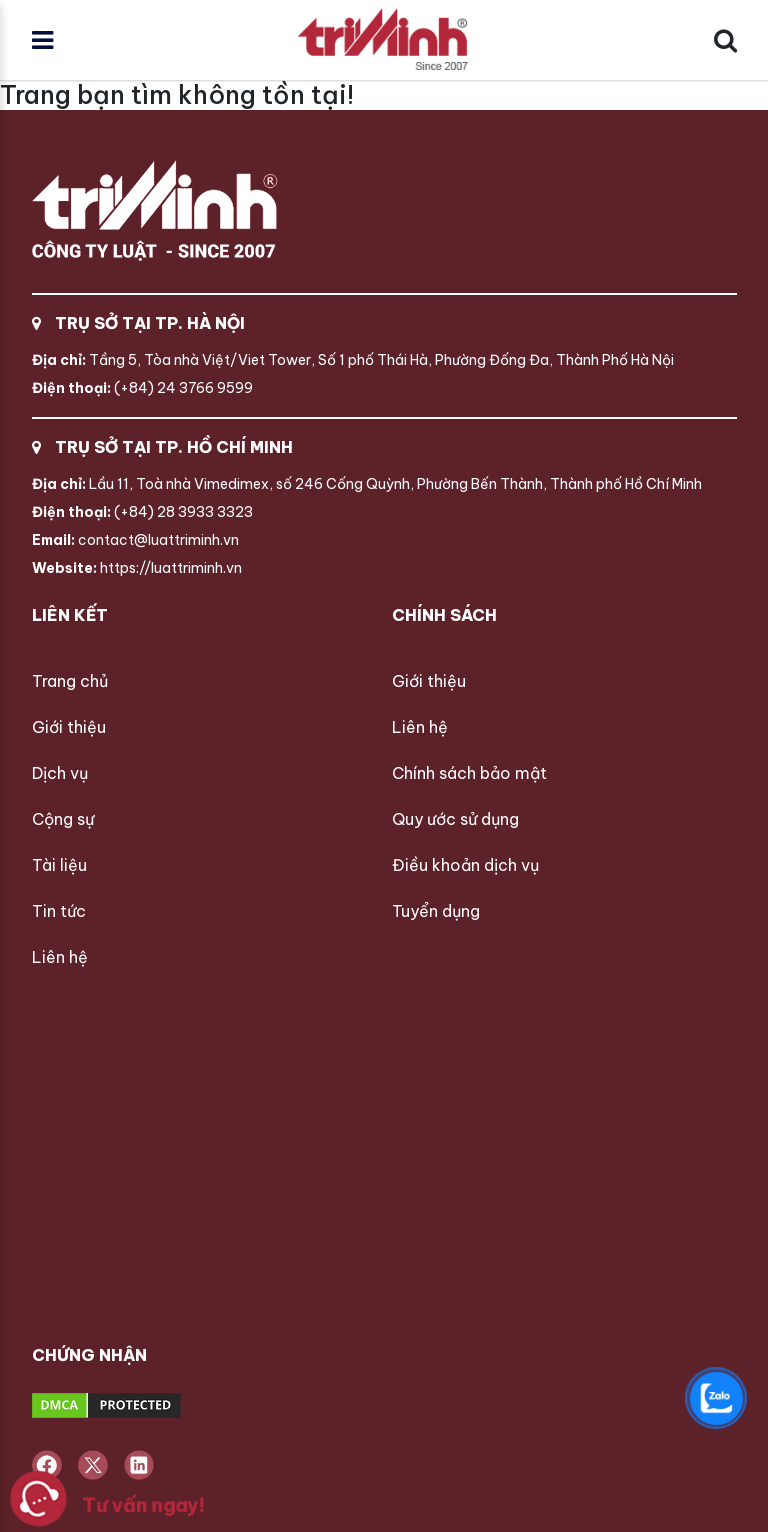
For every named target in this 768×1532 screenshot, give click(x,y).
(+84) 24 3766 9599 (142, 388)
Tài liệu (59, 865)
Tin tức (59, 911)
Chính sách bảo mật (469, 773)
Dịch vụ (60, 773)
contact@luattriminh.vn (135, 540)
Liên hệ (60, 957)
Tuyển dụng (436, 911)
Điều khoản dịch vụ (465, 865)
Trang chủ (70, 681)
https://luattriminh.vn (137, 568)
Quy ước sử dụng (455, 819)
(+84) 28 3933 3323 (142, 512)
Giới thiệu (69, 727)
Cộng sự (63, 819)
